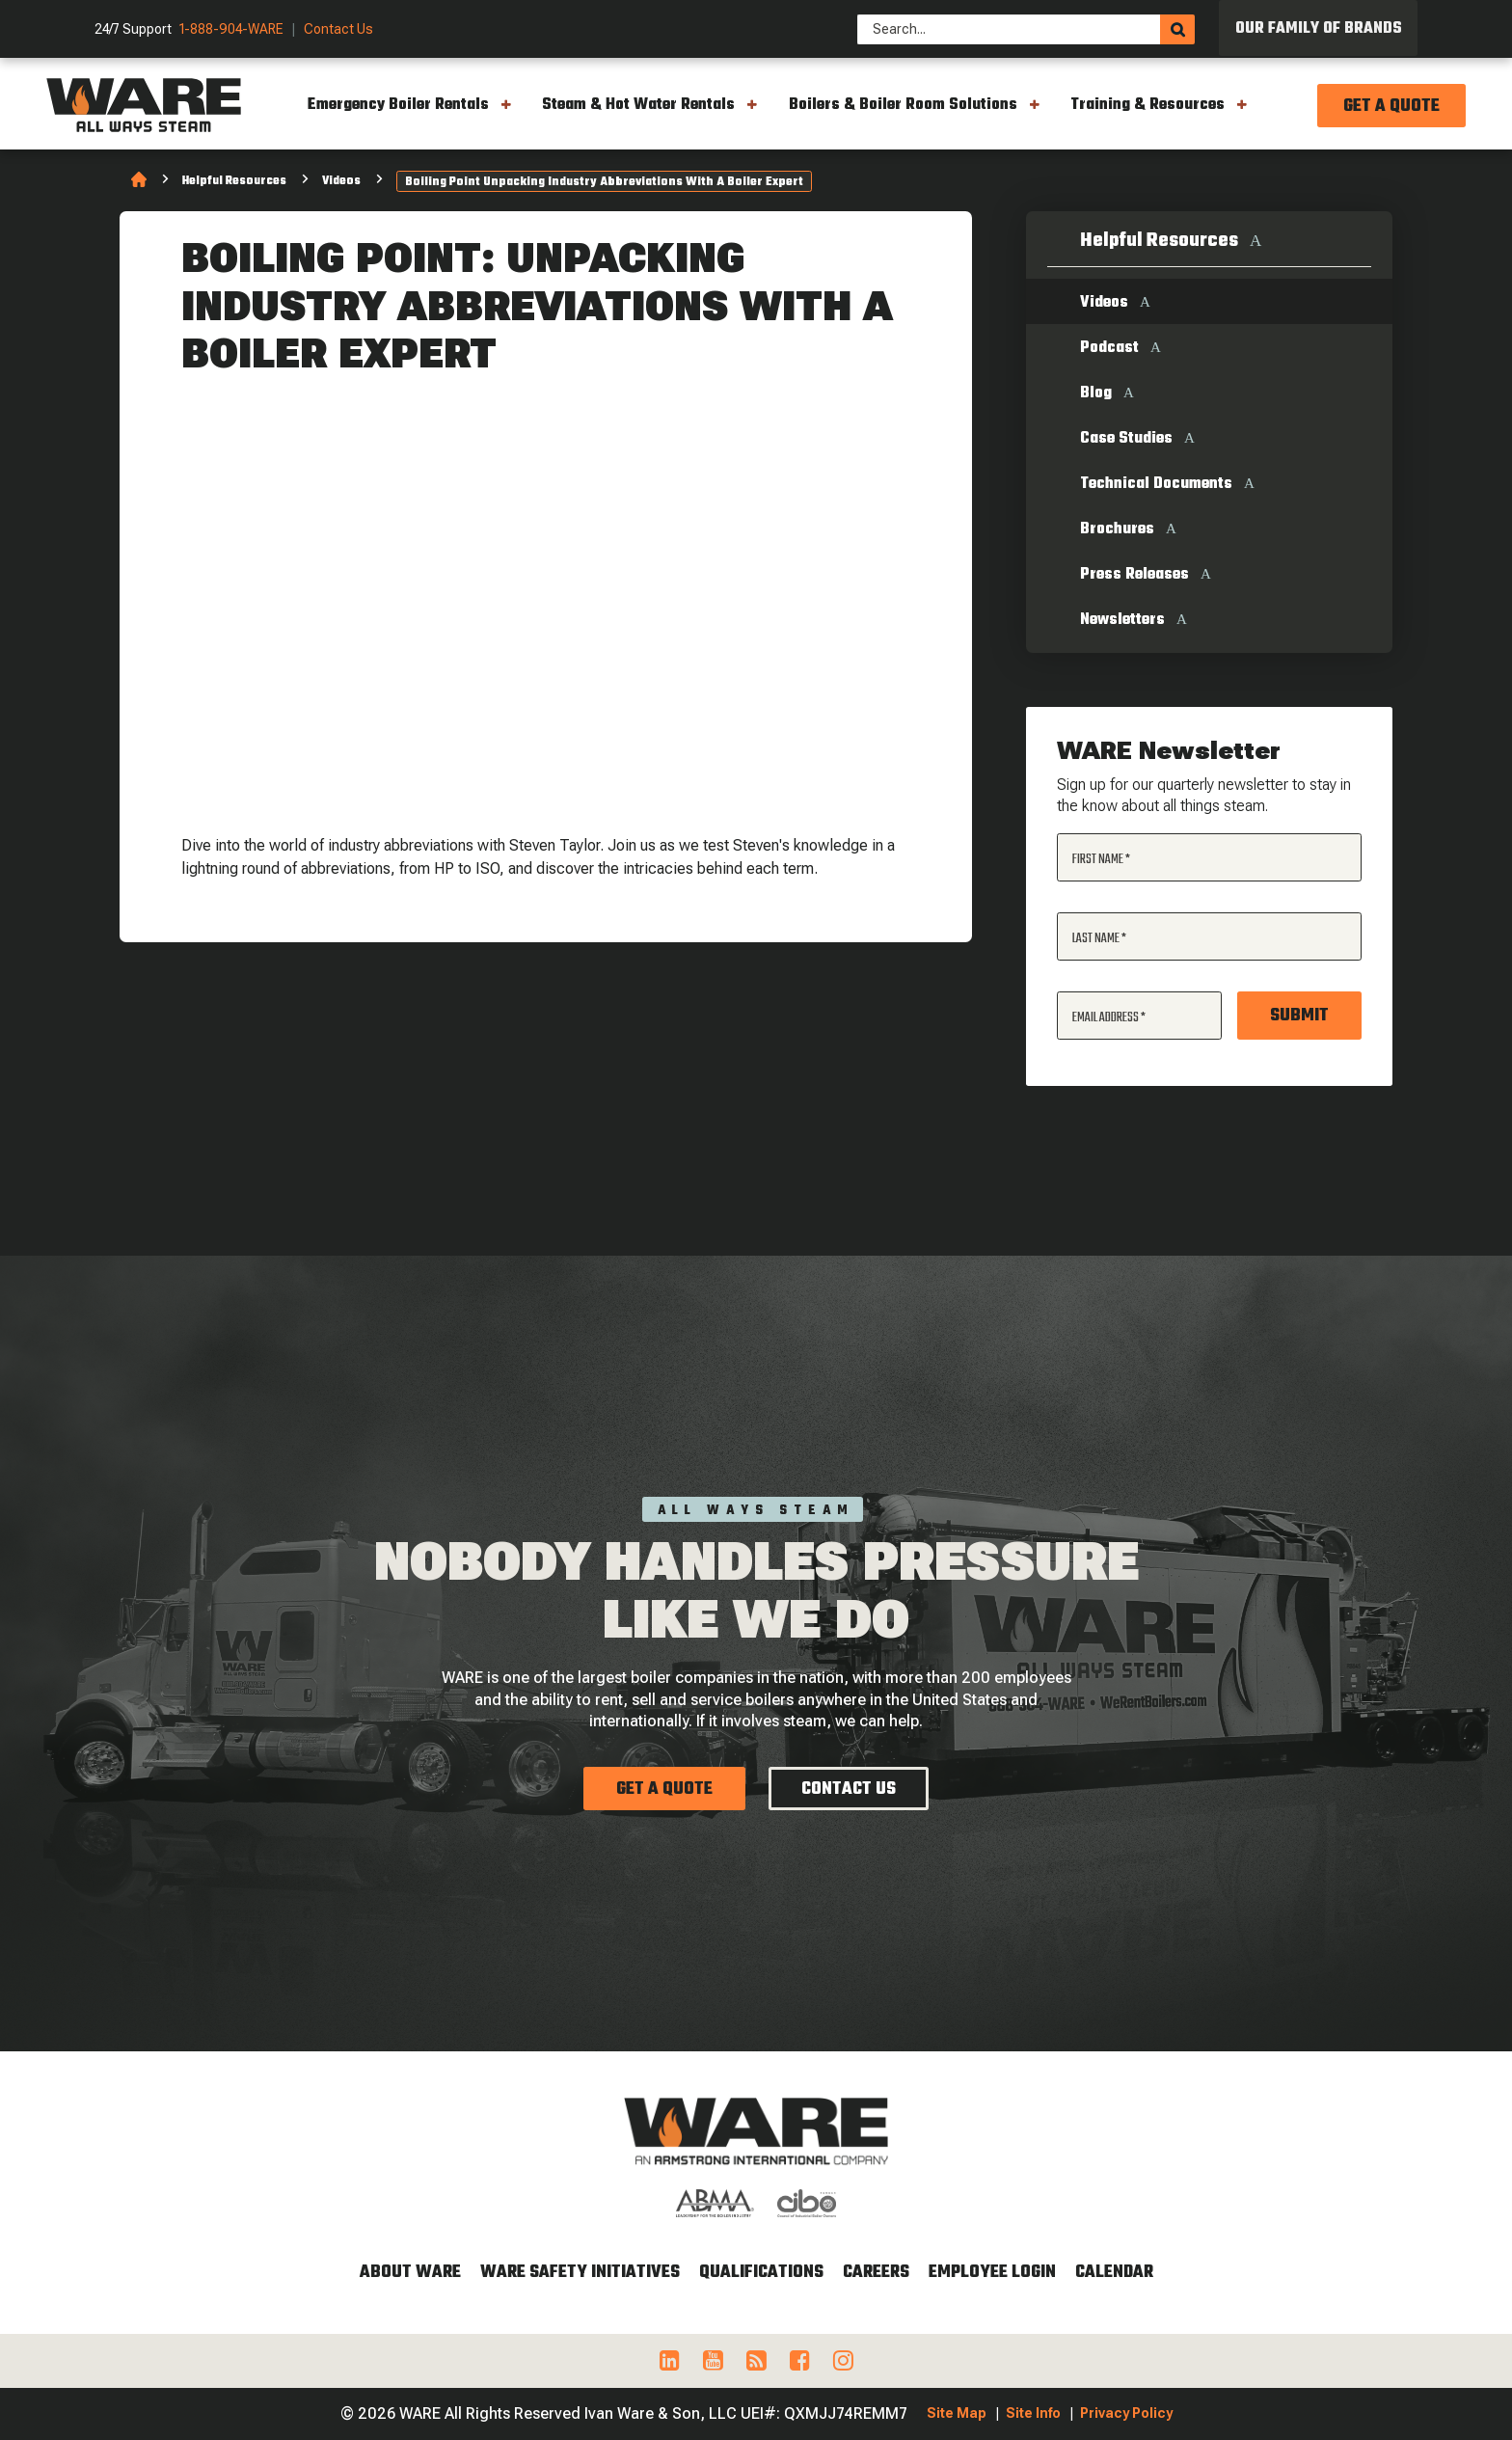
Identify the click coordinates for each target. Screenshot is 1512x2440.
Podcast (1109, 348)
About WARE (410, 2273)
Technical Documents (1156, 484)
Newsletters (1122, 620)
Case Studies (1126, 438)
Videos (341, 181)
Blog (1096, 393)
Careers (876, 2273)
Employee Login (992, 2273)
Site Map (956, 2413)
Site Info (1033, 2413)
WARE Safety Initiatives (580, 2273)
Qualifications (761, 2273)
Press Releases (1134, 574)
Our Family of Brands (1318, 28)
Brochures (1117, 529)
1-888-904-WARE (231, 29)
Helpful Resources (234, 181)
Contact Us (338, 29)
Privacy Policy (1126, 2413)
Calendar (1114, 2273)
